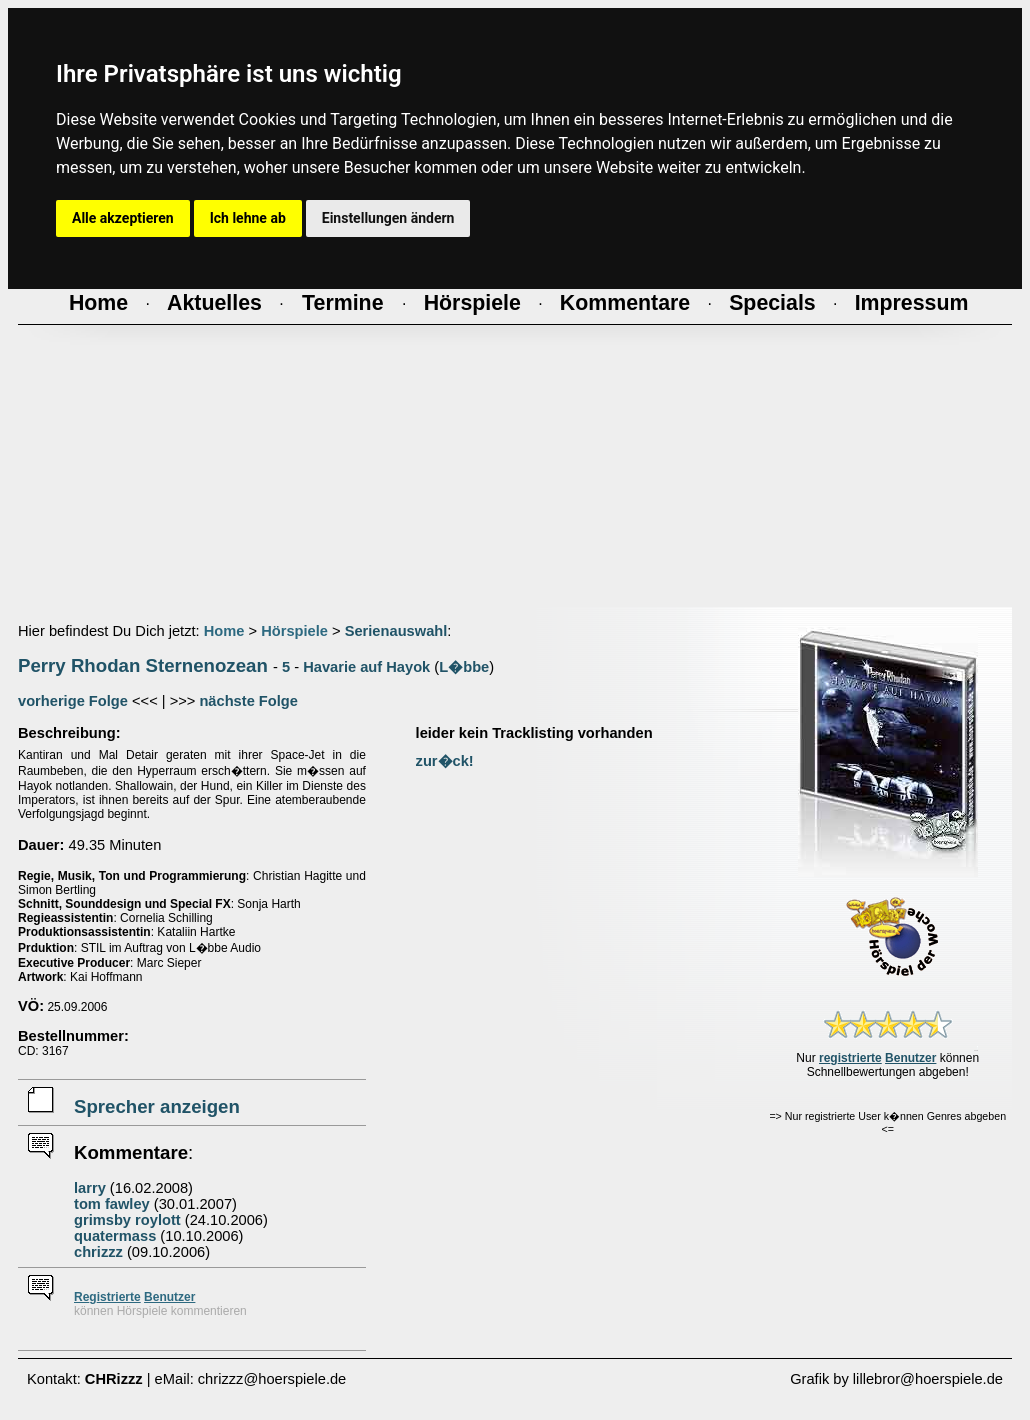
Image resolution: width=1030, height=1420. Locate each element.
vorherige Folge (73, 701)
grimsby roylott (127, 1220)
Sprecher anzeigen (157, 1106)
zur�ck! (445, 761)
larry (90, 1188)
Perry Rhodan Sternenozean (143, 665)
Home (224, 631)
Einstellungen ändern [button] (388, 218)
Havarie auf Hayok (366, 667)
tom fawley (112, 1204)
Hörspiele (294, 631)
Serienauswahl (396, 631)
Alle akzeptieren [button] (123, 218)
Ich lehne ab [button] (248, 218)
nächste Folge (248, 701)
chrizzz (98, 1252)
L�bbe (464, 667)
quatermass (115, 1236)
